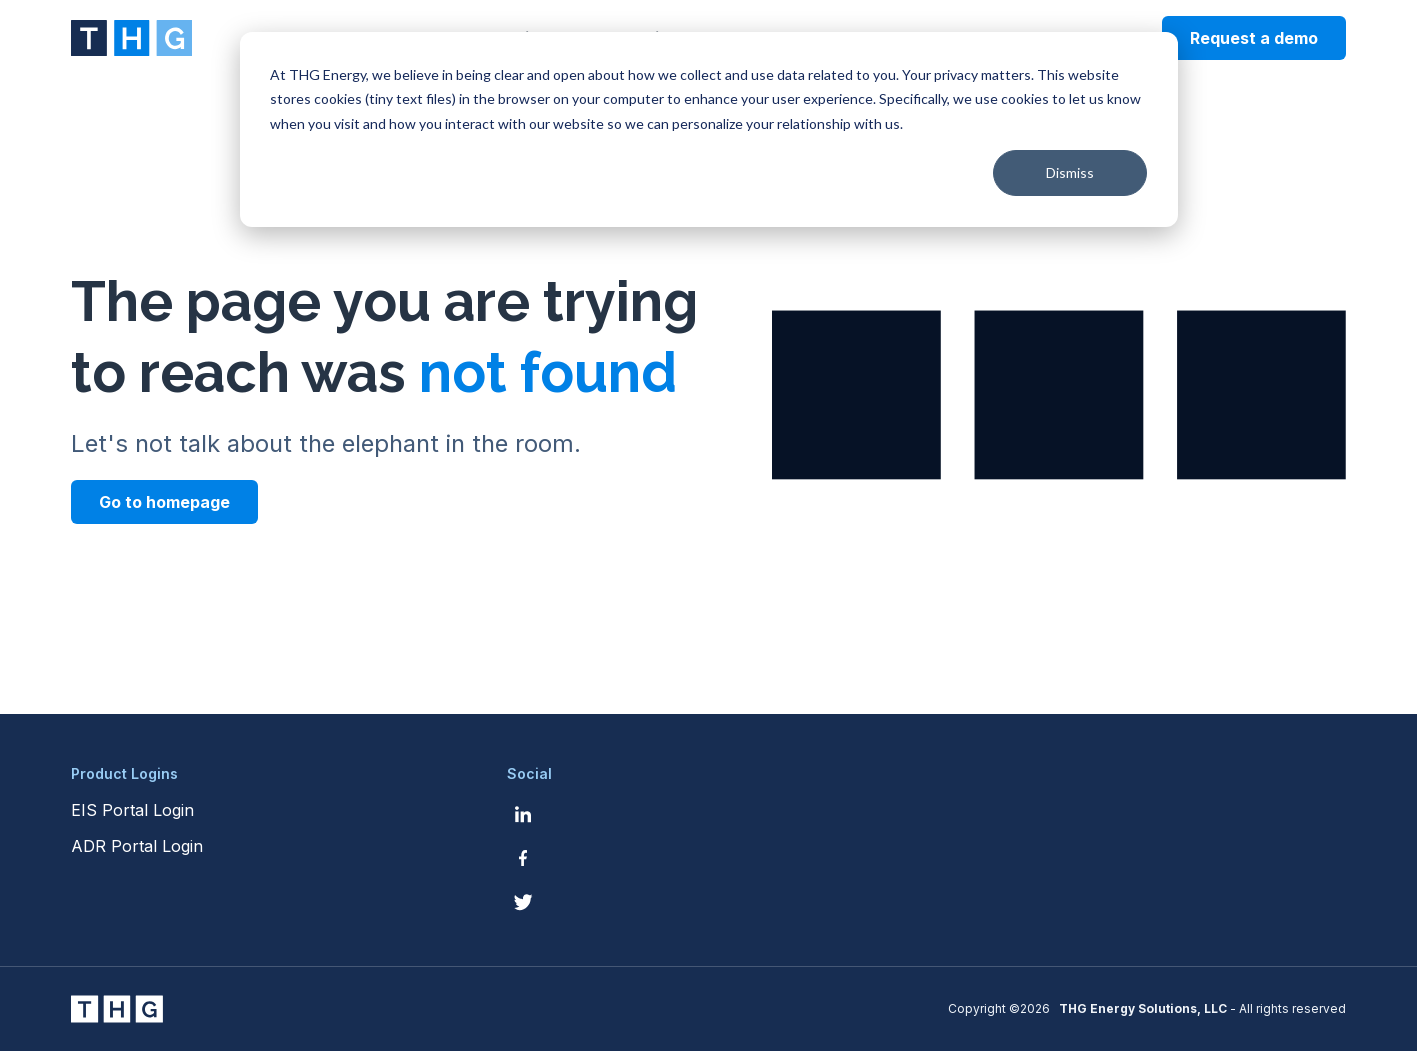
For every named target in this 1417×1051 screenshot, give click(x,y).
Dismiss (1070, 172)
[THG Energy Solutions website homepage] (132, 38)
